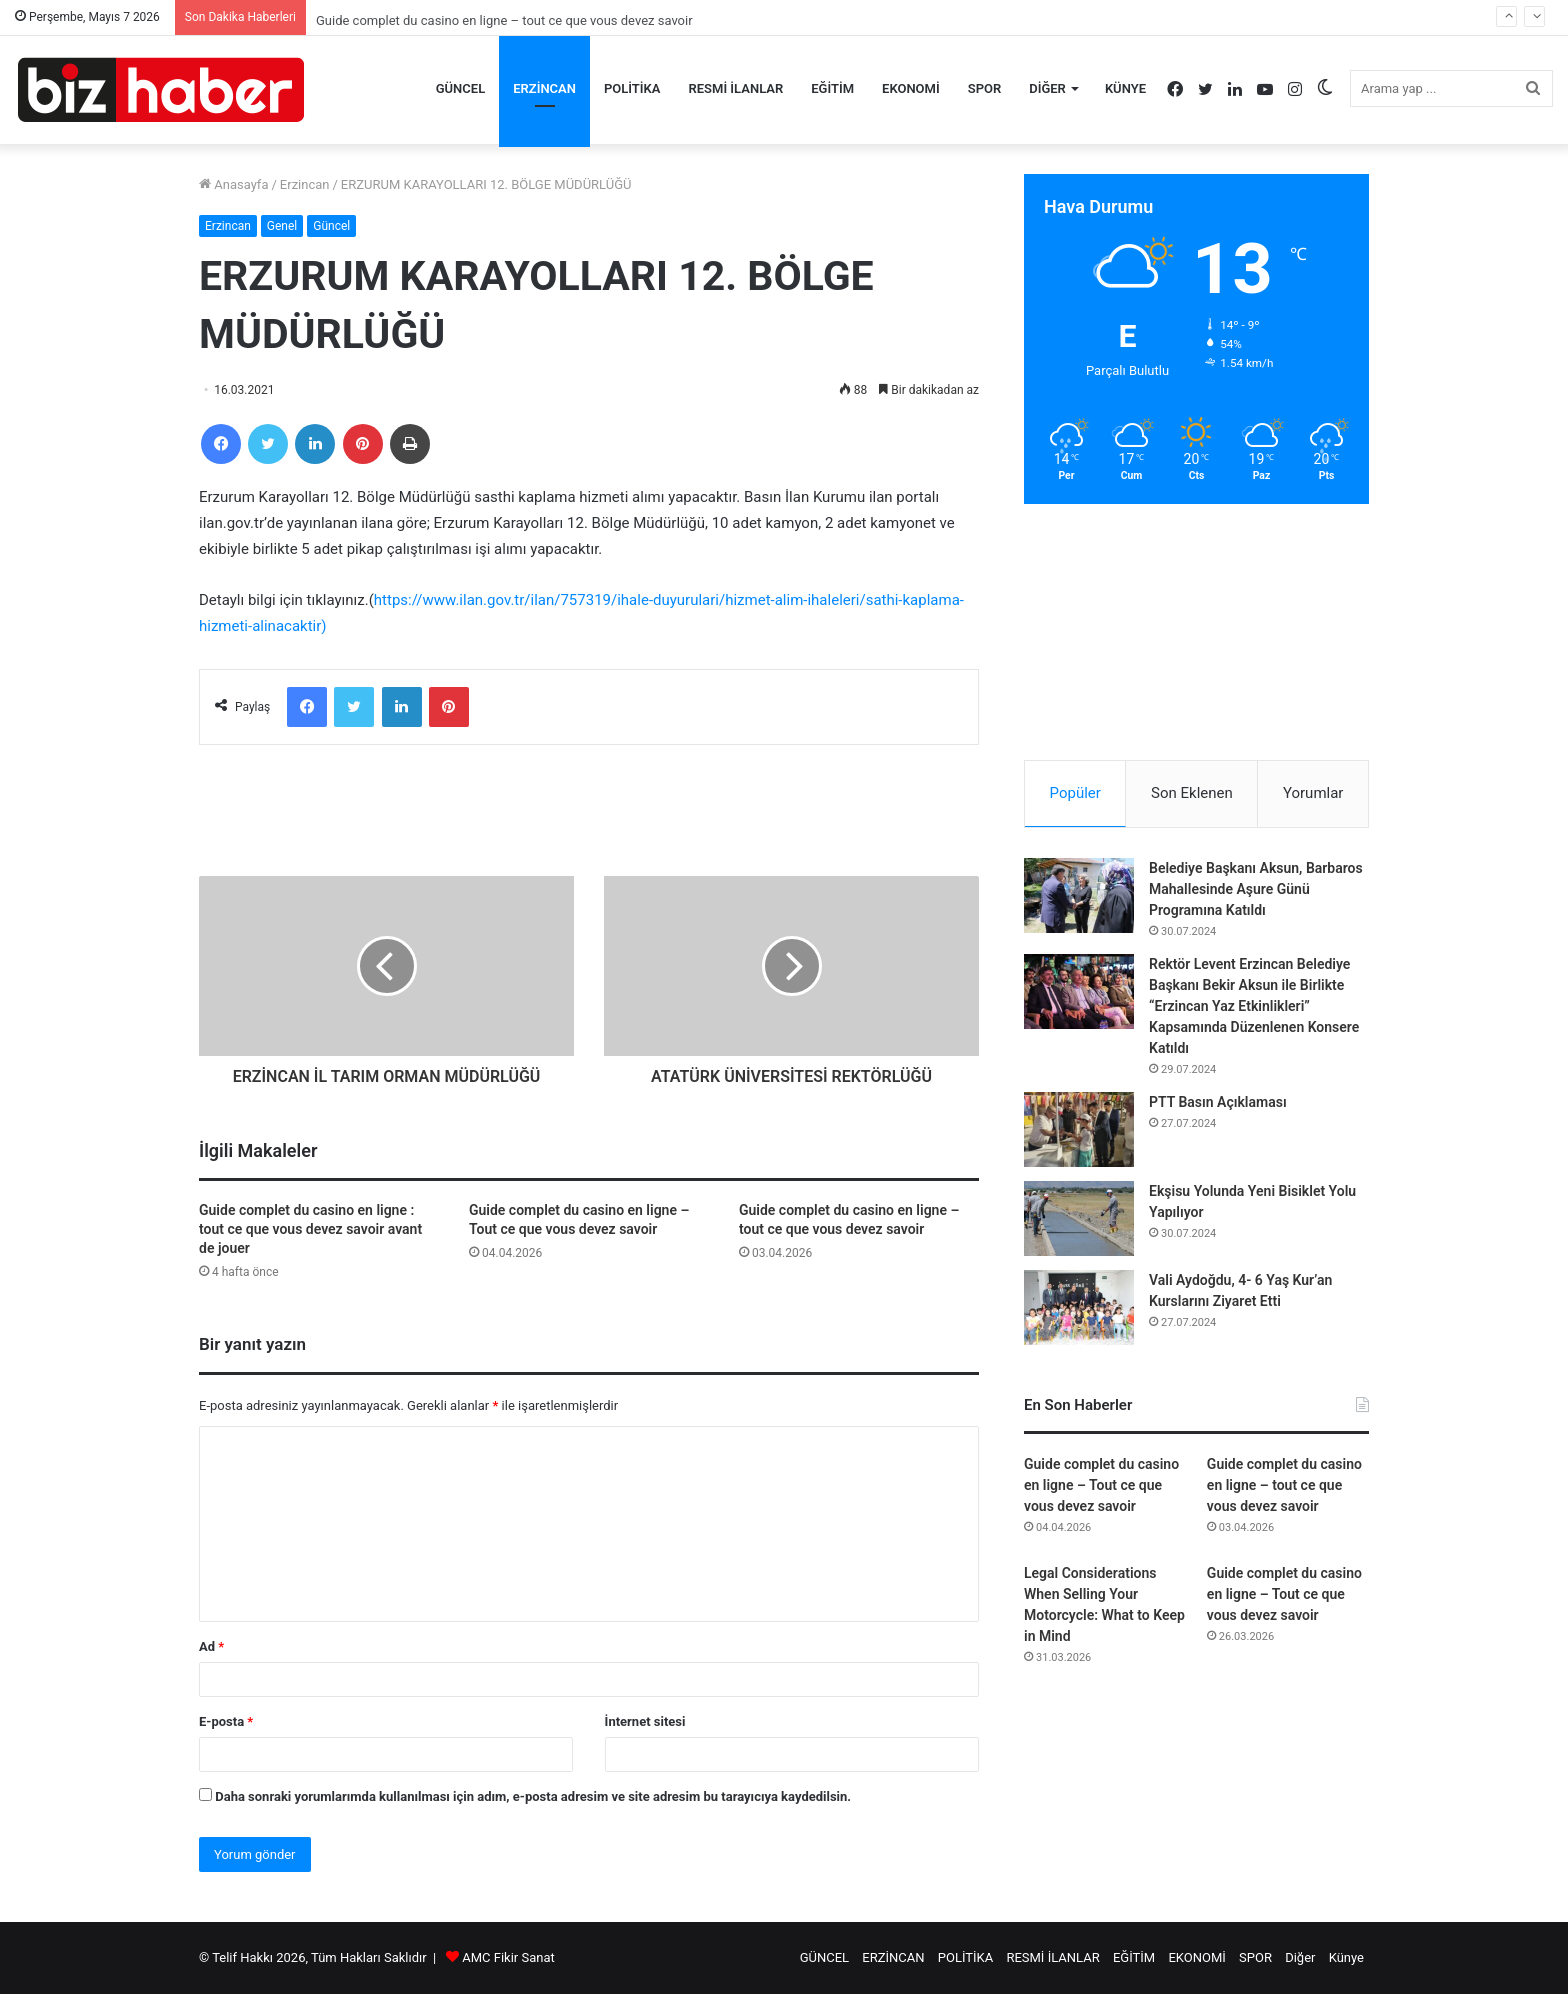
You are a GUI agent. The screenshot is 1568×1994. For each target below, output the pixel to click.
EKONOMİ (911, 88)
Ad (211, 1646)
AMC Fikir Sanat (508, 1957)
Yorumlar (1313, 793)
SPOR (985, 88)
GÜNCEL (460, 88)
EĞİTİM (832, 88)
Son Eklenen (1192, 793)
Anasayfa (233, 184)
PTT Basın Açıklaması (1218, 1102)
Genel (282, 226)
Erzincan (305, 184)
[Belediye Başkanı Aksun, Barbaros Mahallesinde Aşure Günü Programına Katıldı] (1079, 895)
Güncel (331, 226)
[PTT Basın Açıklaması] (1079, 1129)
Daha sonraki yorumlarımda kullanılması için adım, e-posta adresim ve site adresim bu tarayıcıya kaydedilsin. (533, 1796)
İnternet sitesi (645, 1721)
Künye (1125, 88)
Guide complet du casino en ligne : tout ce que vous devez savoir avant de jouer (310, 1229)
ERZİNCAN (544, 88)
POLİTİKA (632, 88)
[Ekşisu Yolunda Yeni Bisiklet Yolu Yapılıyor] (1079, 1218)
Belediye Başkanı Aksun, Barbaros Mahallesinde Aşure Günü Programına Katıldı (1256, 889)
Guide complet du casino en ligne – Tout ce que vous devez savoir (1101, 1485)
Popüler (1075, 793)
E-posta (226, 1721)
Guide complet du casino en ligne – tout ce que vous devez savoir (1284, 1485)
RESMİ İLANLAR (736, 88)
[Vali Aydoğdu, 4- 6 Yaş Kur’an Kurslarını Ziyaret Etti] (1079, 1307)
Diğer (1047, 88)
